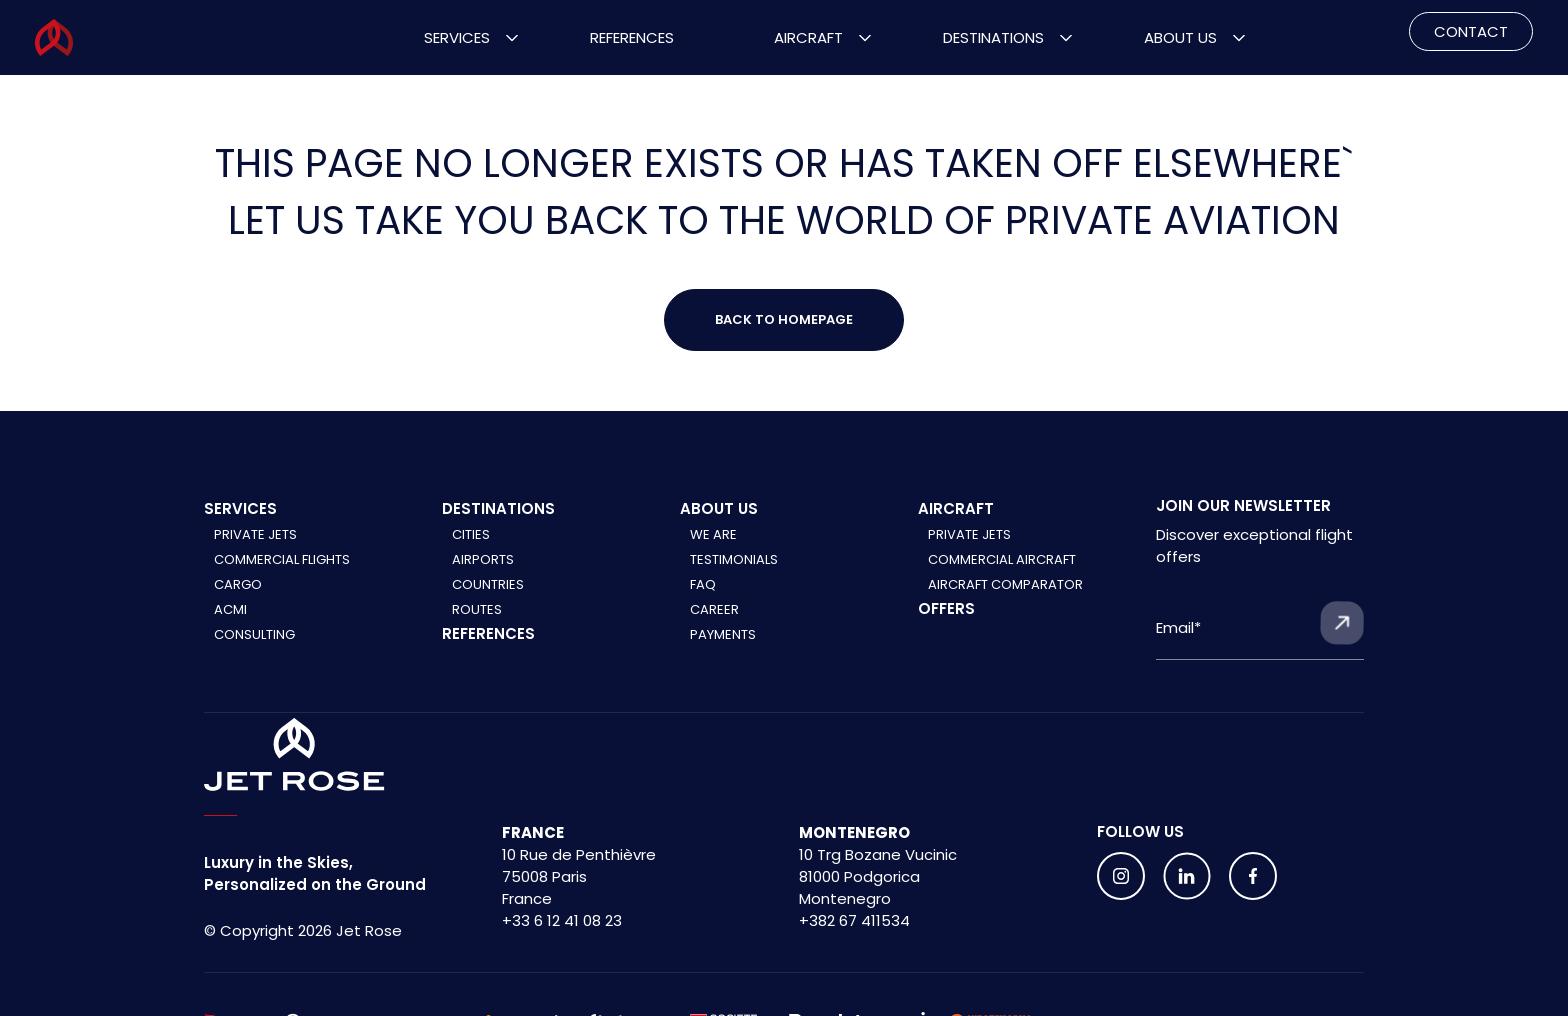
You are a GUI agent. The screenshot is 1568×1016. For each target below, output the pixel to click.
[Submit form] (1342, 623)
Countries (488, 584)
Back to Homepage (784, 319)
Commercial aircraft (1002, 559)
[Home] (294, 755)
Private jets (969, 534)
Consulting (254, 634)
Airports (483, 559)
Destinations (993, 37)
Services (457, 37)
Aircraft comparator (1005, 584)
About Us (1180, 37)
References (632, 37)
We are (713, 534)
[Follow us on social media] (1121, 876)
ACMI (230, 609)
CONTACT (1471, 31)
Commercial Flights (282, 559)
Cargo (238, 584)
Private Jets (255, 534)
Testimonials (734, 559)
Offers (946, 608)
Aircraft (808, 37)
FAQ (703, 584)
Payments (723, 634)
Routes (477, 609)
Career (714, 609)
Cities (471, 534)
